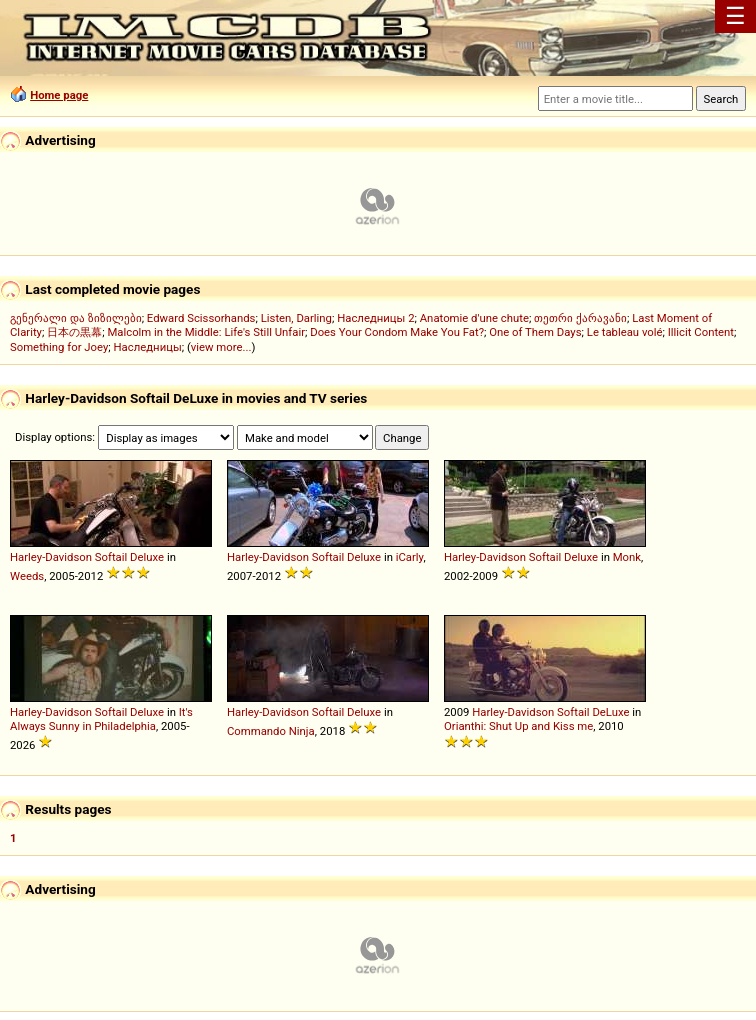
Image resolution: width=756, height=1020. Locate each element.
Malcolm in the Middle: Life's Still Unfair (206, 332)
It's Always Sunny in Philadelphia (101, 719)
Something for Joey (59, 347)
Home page (59, 95)
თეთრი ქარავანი (580, 318)
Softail (111, 557)
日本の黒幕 (74, 332)
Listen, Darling (296, 318)
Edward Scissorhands (201, 318)
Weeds (27, 576)
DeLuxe (610, 712)
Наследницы (148, 347)
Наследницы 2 (375, 318)
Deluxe (147, 557)
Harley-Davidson (51, 557)
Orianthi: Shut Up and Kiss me (518, 726)
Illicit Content (701, 332)
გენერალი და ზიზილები (76, 318)
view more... (221, 347)
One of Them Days (535, 332)
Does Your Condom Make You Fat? (397, 332)
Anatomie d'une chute (474, 318)
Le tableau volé (625, 332)
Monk (627, 557)
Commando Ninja (271, 731)
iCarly (410, 557)
